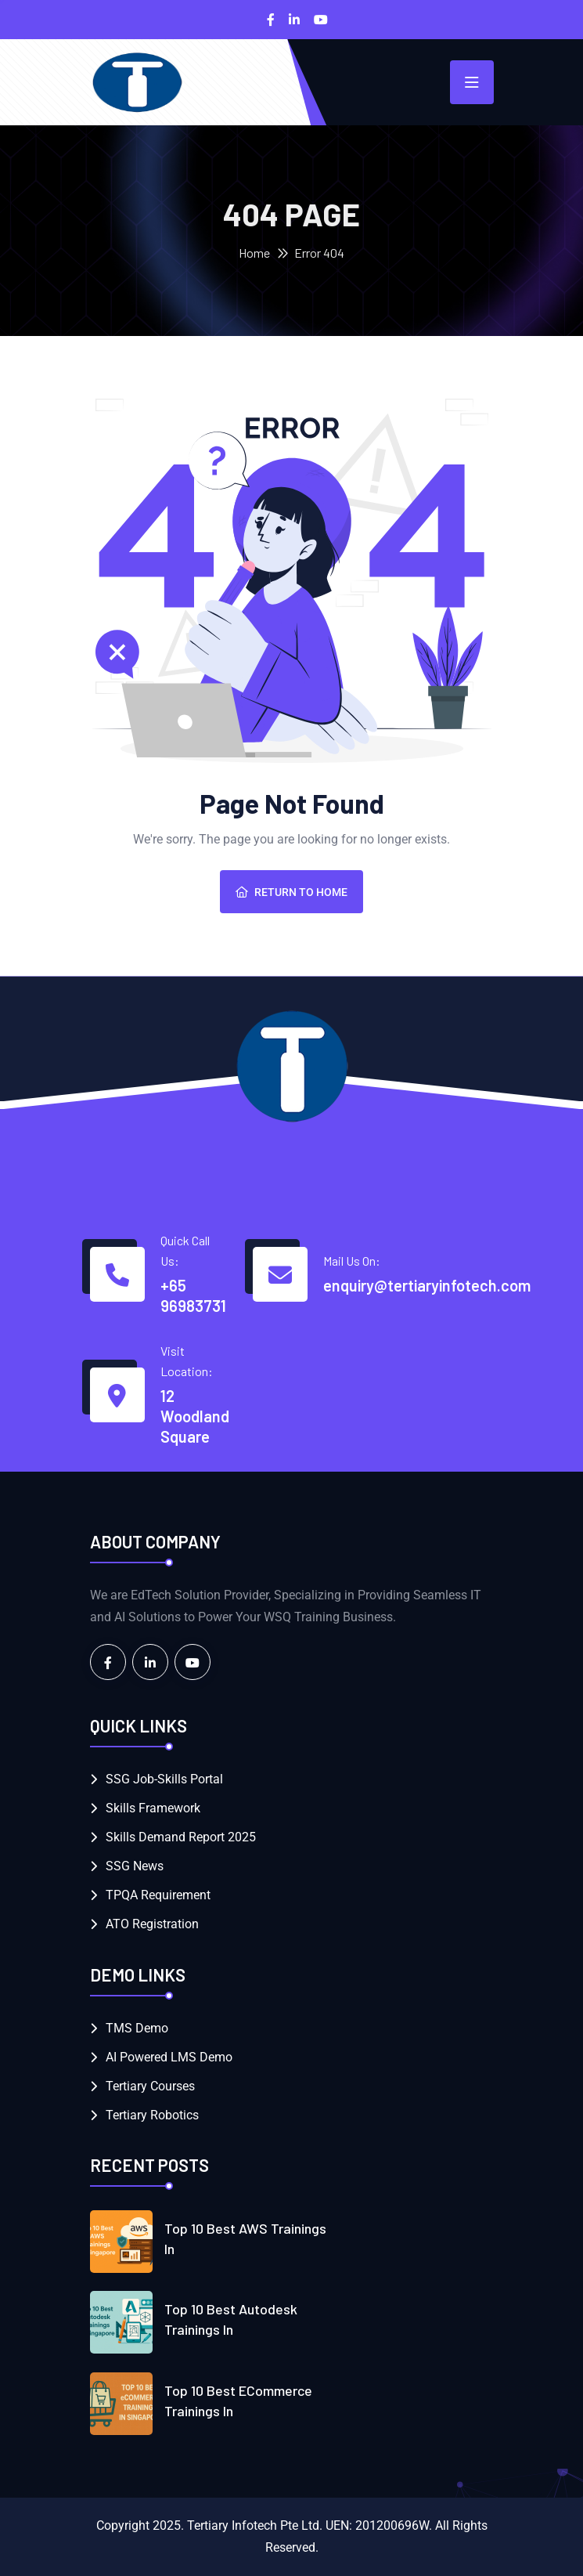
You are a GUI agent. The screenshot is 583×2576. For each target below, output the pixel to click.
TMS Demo (137, 2028)
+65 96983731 (193, 1295)
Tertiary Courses (150, 2086)
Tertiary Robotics (152, 2115)
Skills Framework (153, 1808)
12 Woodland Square (194, 1416)
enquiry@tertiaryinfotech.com (427, 1285)
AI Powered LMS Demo (169, 2057)
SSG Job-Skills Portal (164, 1779)
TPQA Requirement (158, 1895)
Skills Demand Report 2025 (181, 1837)
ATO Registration (152, 1924)
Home (254, 252)
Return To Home (291, 892)
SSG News (135, 1866)
